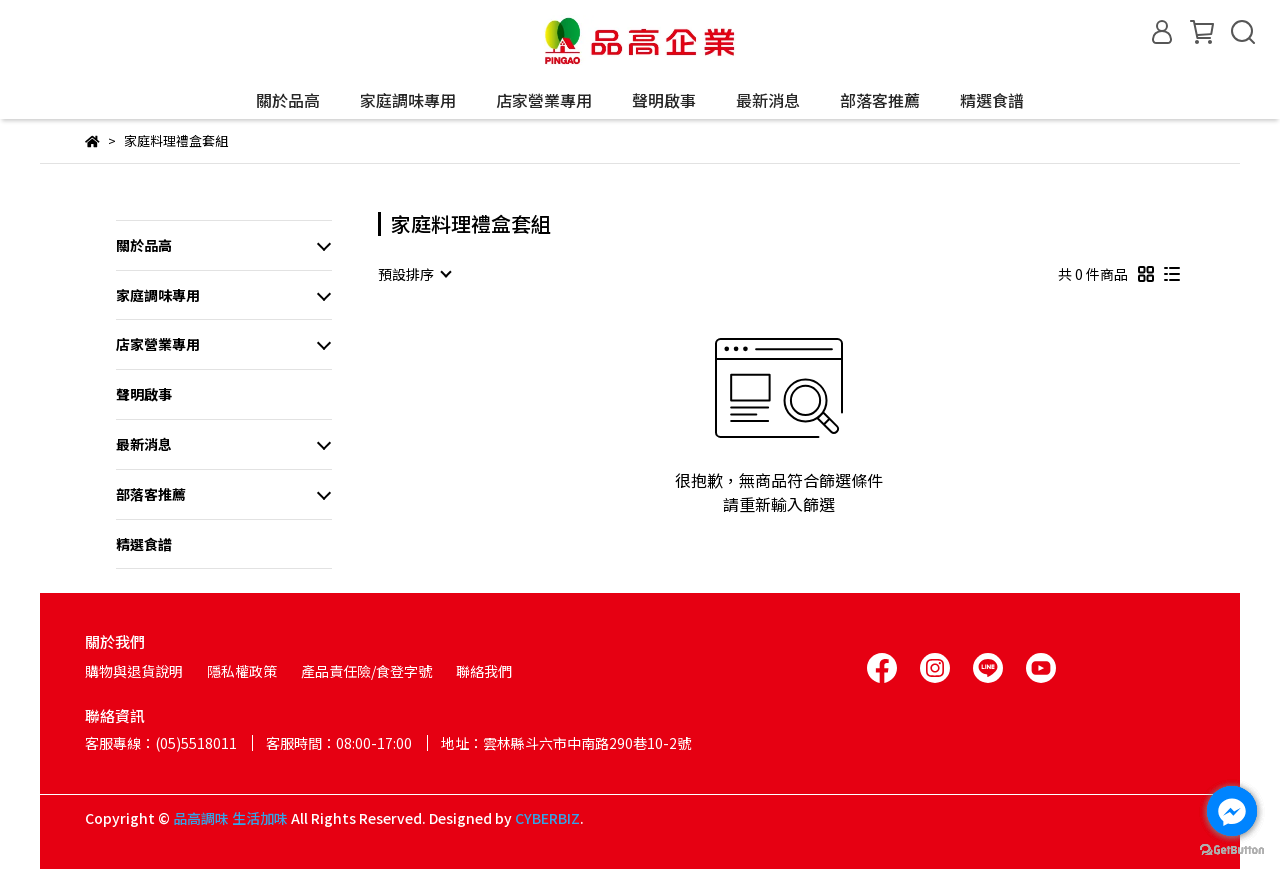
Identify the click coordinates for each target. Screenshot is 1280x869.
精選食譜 (992, 100)
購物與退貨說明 (134, 671)
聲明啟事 (664, 100)
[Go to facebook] (1232, 811)
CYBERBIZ (547, 818)
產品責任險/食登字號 (366, 671)
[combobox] (414, 274)
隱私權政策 (242, 671)
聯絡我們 (484, 671)
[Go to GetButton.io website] (1232, 849)
